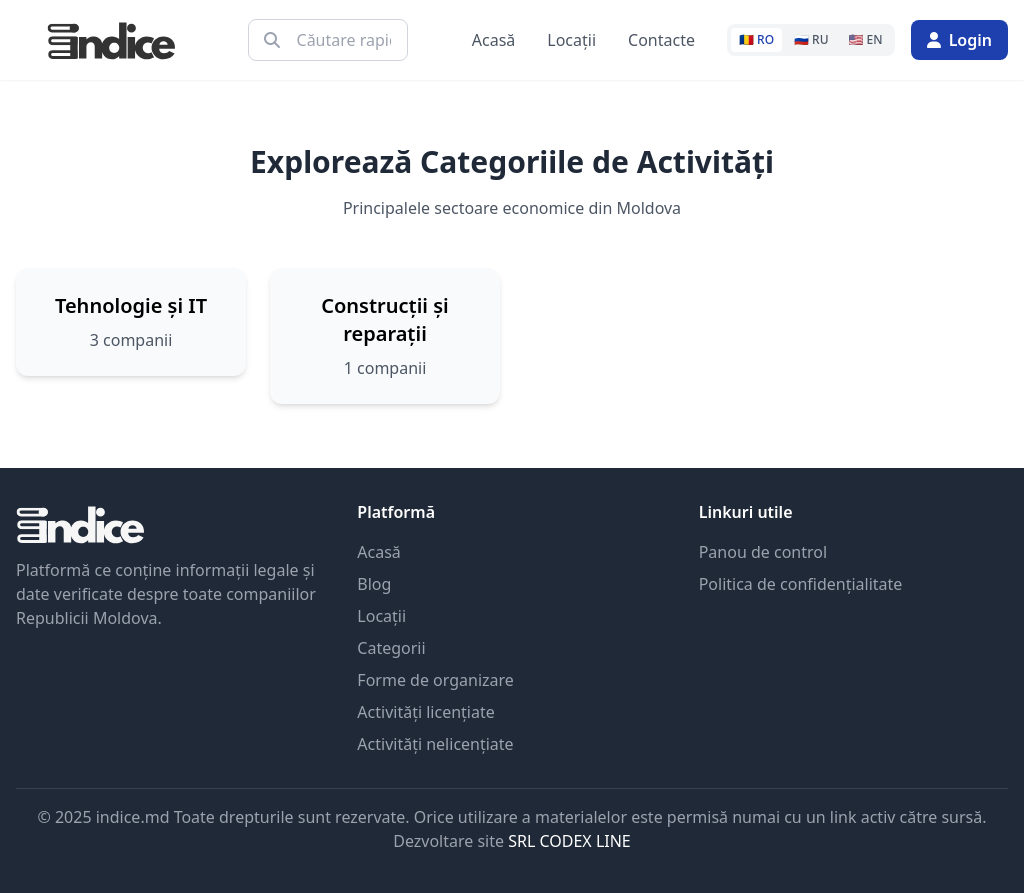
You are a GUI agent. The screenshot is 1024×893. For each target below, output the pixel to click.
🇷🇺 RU (811, 39)
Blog (374, 584)
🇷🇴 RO (756, 39)
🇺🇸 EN (866, 39)
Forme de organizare (435, 680)
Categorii (391, 648)
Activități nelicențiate (435, 744)
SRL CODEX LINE (569, 841)
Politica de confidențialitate (801, 584)
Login (959, 40)
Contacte (661, 40)
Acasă (494, 40)
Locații (571, 40)
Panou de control (763, 552)
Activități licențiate (425, 712)
